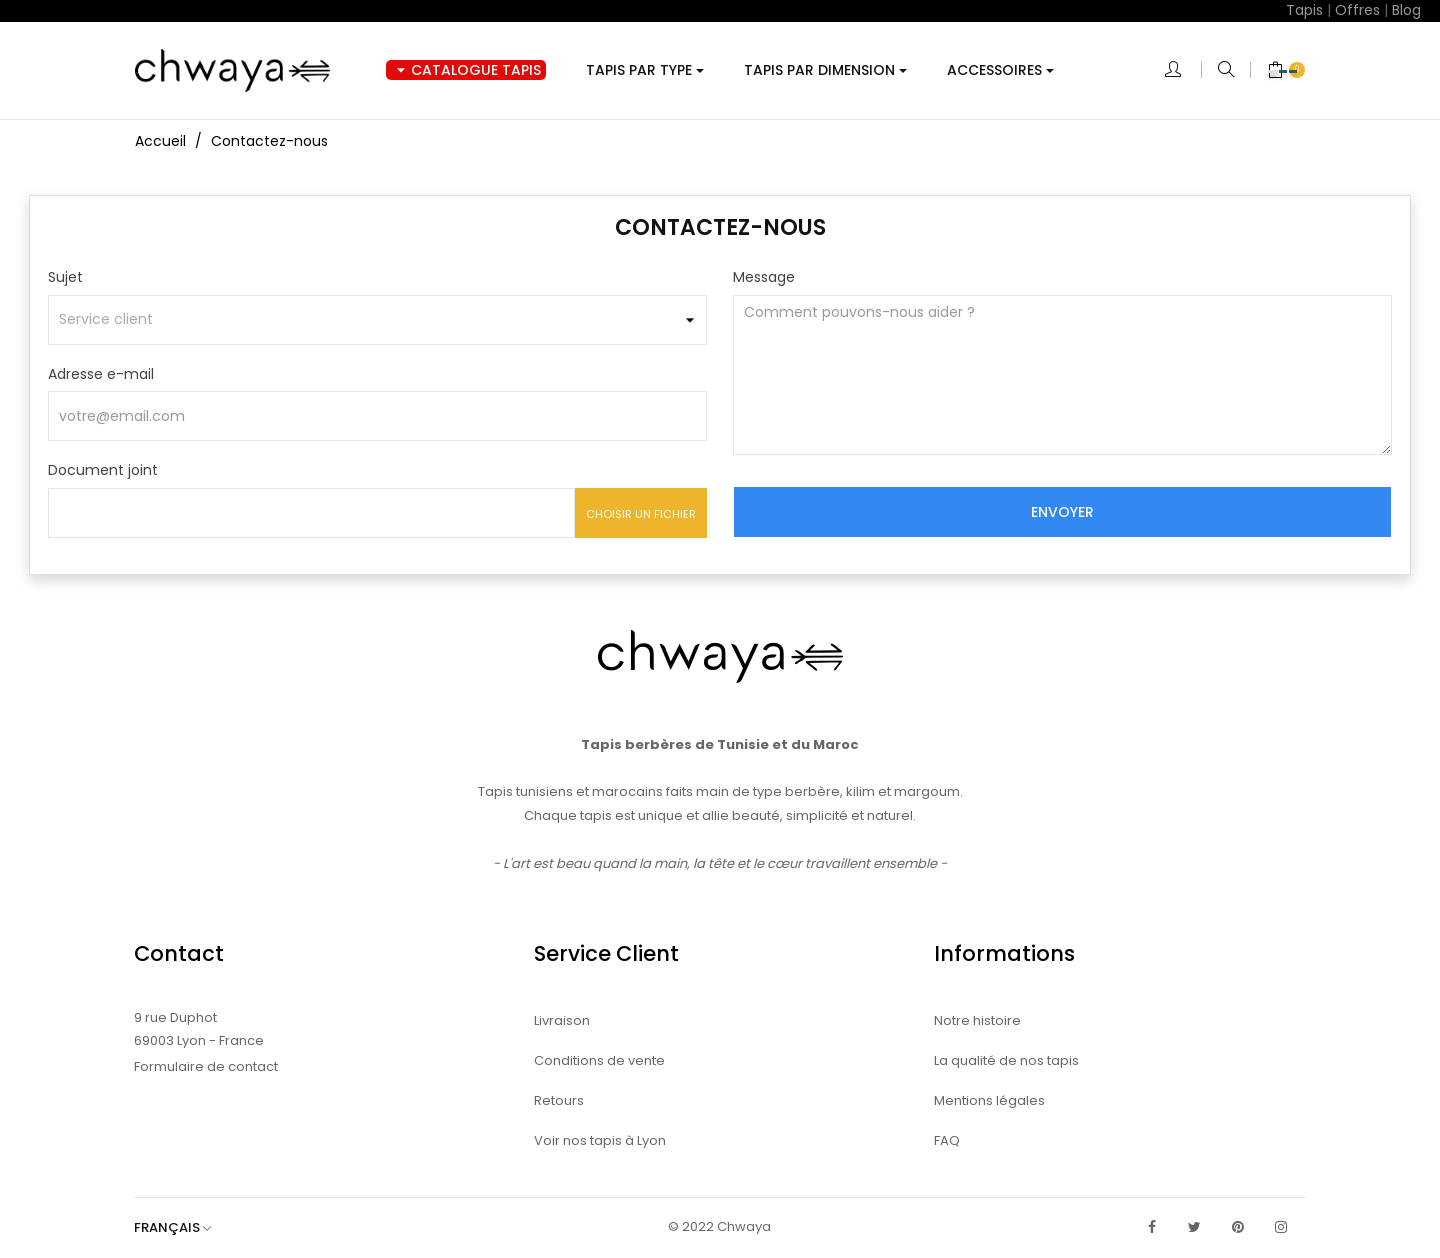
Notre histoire (977, 1020)
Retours (559, 1100)
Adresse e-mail (101, 374)
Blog (1406, 10)
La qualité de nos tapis (1006, 1060)
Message (764, 277)
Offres (1357, 10)
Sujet (65, 277)
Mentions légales (989, 1100)
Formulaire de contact (206, 1066)
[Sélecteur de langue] (182, 1227)
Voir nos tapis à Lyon (600, 1140)
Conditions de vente (599, 1060)
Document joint (103, 470)
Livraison (562, 1020)
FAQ (947, 1140)
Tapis (1304, 10)
